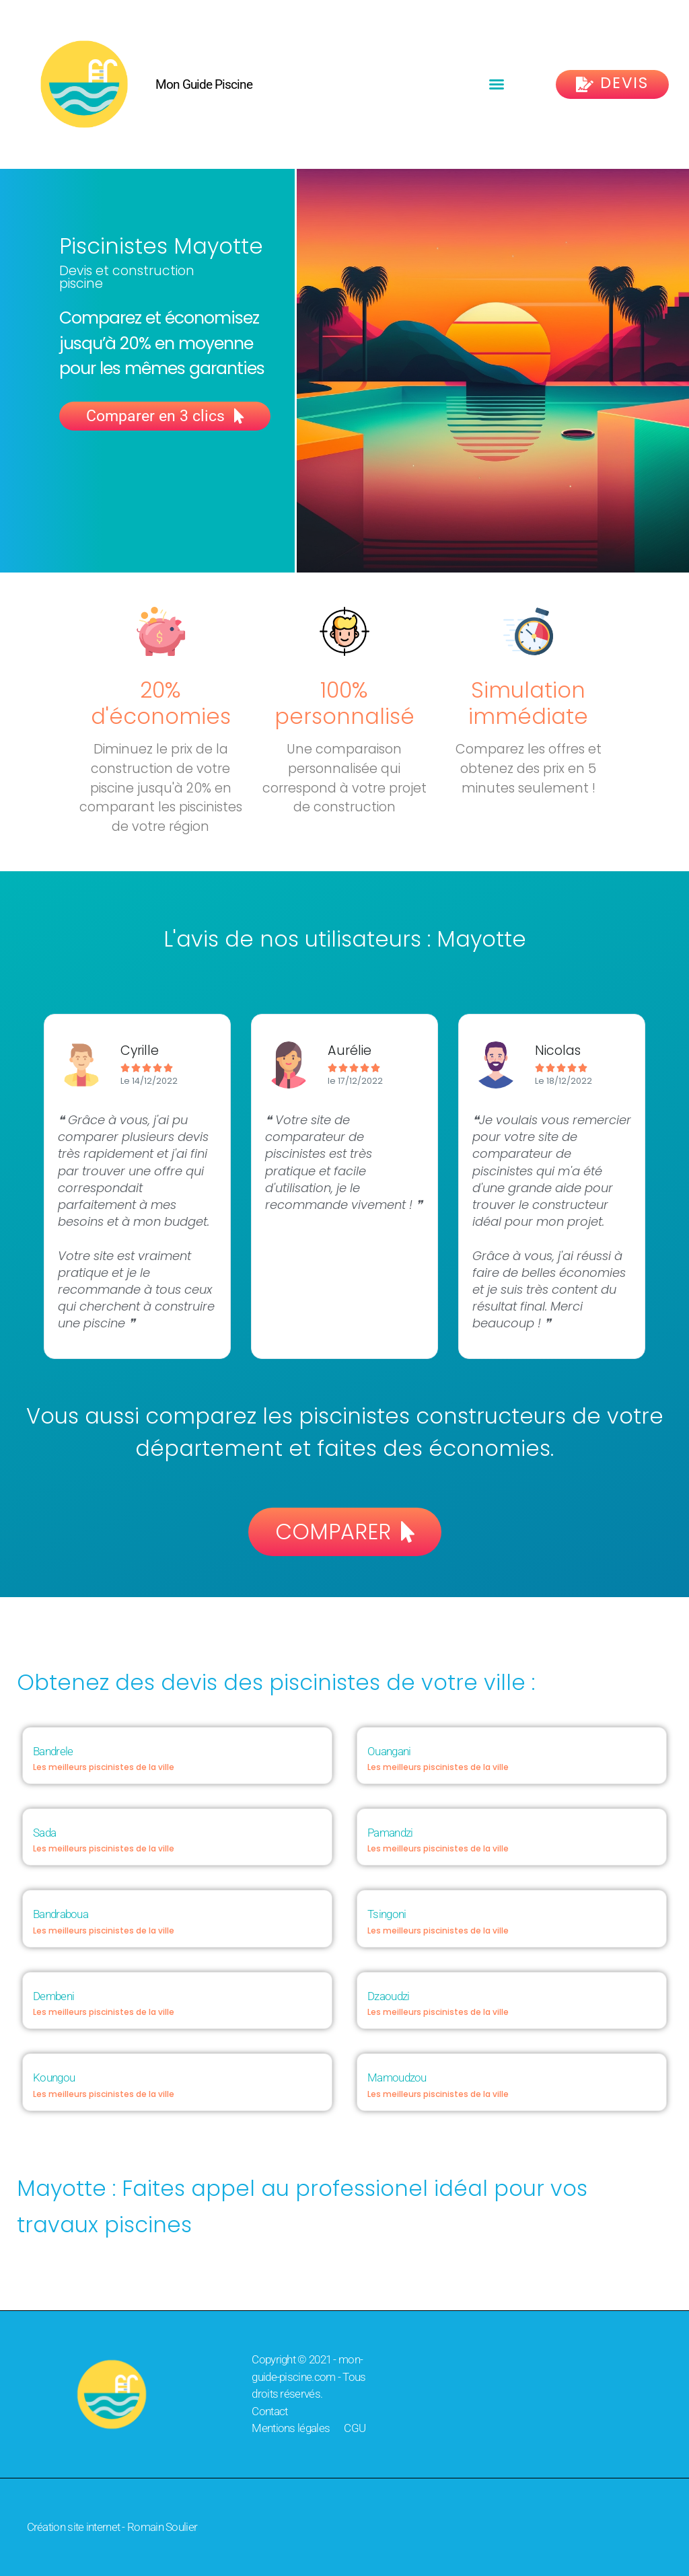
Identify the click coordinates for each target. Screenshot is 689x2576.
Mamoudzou (397, 2077)
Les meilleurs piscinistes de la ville (103, 1767)
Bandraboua (60, 1914)
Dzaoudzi (388, 1996)
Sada (44, 1832)
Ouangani (388, 1751)
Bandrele (53, 1751)
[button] (496, 84)
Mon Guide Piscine (203, 84)
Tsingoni (386, 1914)
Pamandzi (389, 1832)
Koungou (54, 2077)
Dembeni (53, 1996)
